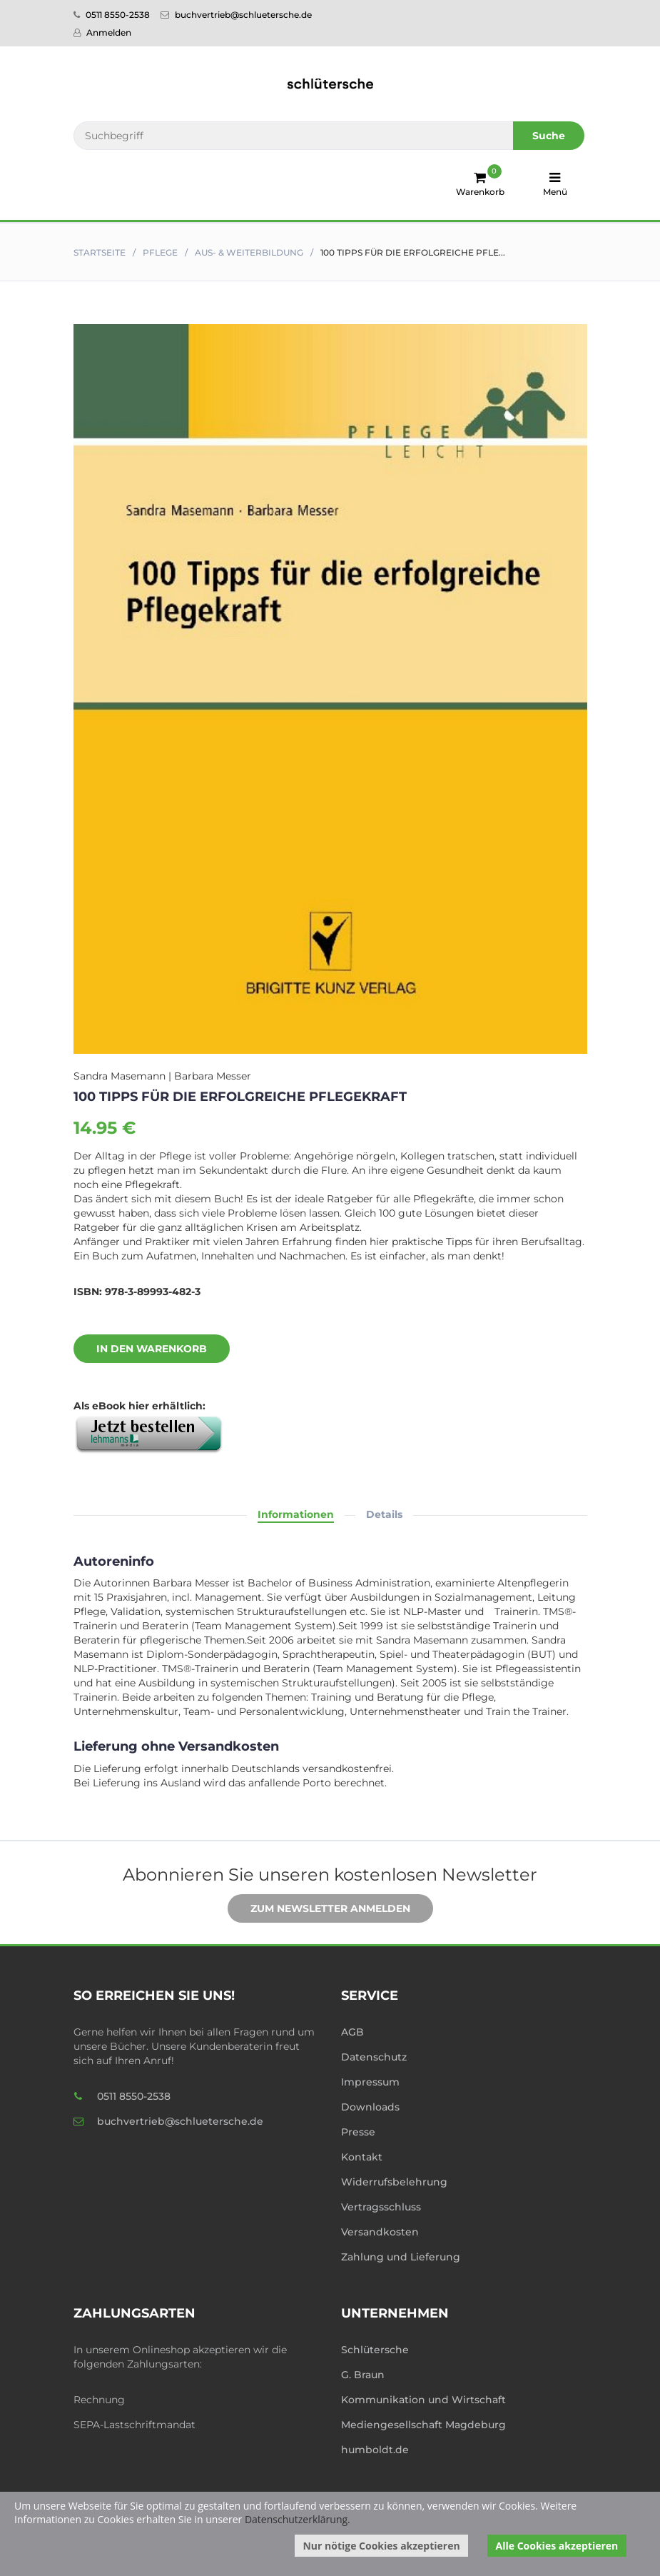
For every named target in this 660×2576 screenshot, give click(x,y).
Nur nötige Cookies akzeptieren (381, 2545)
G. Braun (363, 2374)
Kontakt (361, 2156)
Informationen (296, 1514)
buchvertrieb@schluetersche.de (236, 14)
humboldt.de (375, 2449)
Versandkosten (380, 2231)
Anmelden (102, 32)
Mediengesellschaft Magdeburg (423, 2424)
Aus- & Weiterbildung (249, 252)
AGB (352, 2032)
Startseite (99, 252)
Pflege (160, 252)
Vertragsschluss (381, 2206)
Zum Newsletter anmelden (319, 1909)
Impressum (370, 2082)
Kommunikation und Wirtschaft (423, 2399)
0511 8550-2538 (111, 14)
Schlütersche (375, 2349)
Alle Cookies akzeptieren (557, 2545)
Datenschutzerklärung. (297, 2519)
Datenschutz (374, 2057)
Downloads (370, 2106)
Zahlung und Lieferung (400, 2256)
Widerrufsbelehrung (394, 2181)
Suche (548, 135)
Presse (358, 2131)
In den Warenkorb (141, 1349)
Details (384, 1514)
